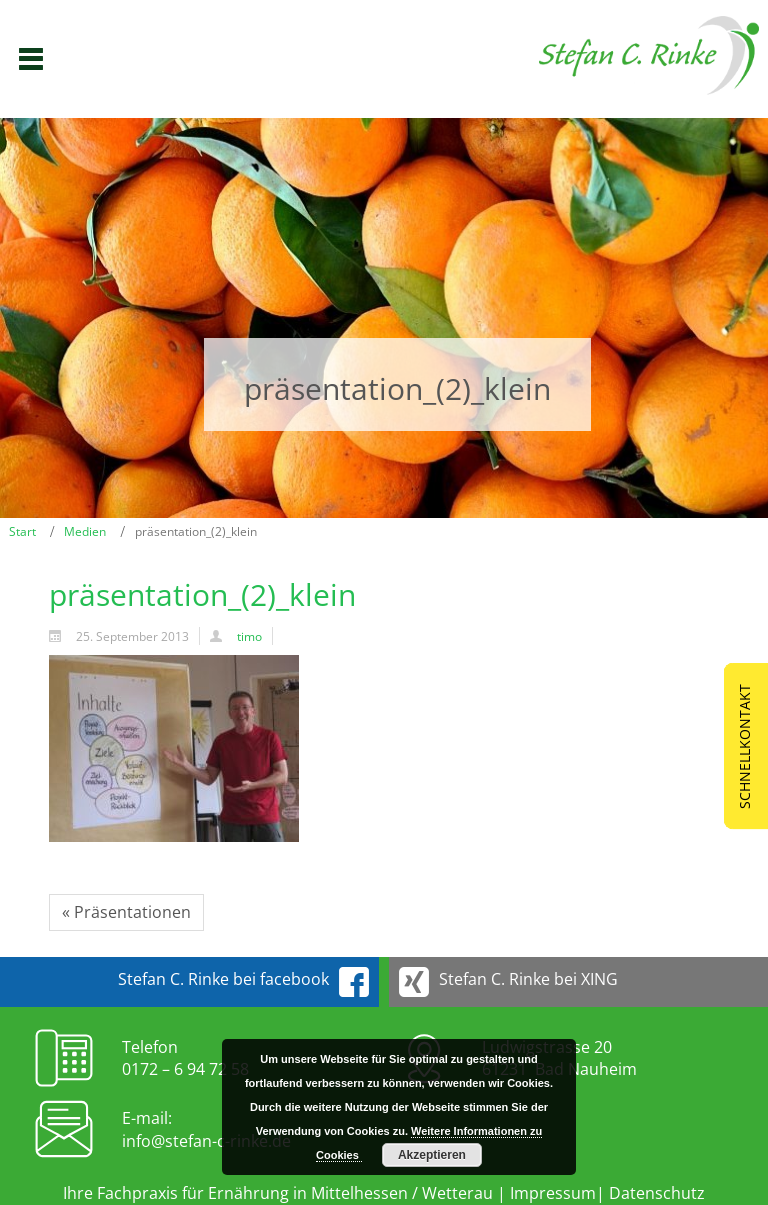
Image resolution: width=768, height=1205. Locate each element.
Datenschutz (657, 1193)
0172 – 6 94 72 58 (185, 1069)
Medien (85, 531)
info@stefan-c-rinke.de (206, 1141)
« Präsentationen (126, 912)
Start (22, 531)
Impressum (553, 1193)
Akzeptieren (432, 1155)
